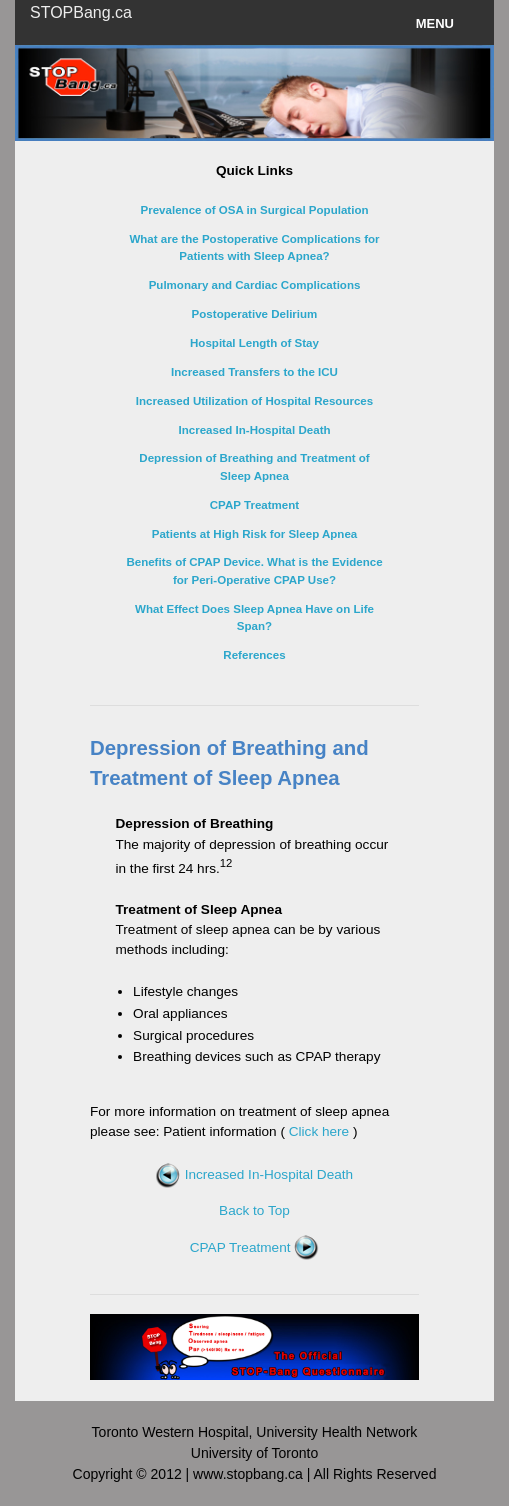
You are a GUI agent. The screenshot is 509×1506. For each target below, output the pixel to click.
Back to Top (254, 1210)
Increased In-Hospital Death (254, 1174)
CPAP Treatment (255, 1247)
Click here (319, 1131)
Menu (435, 23)
